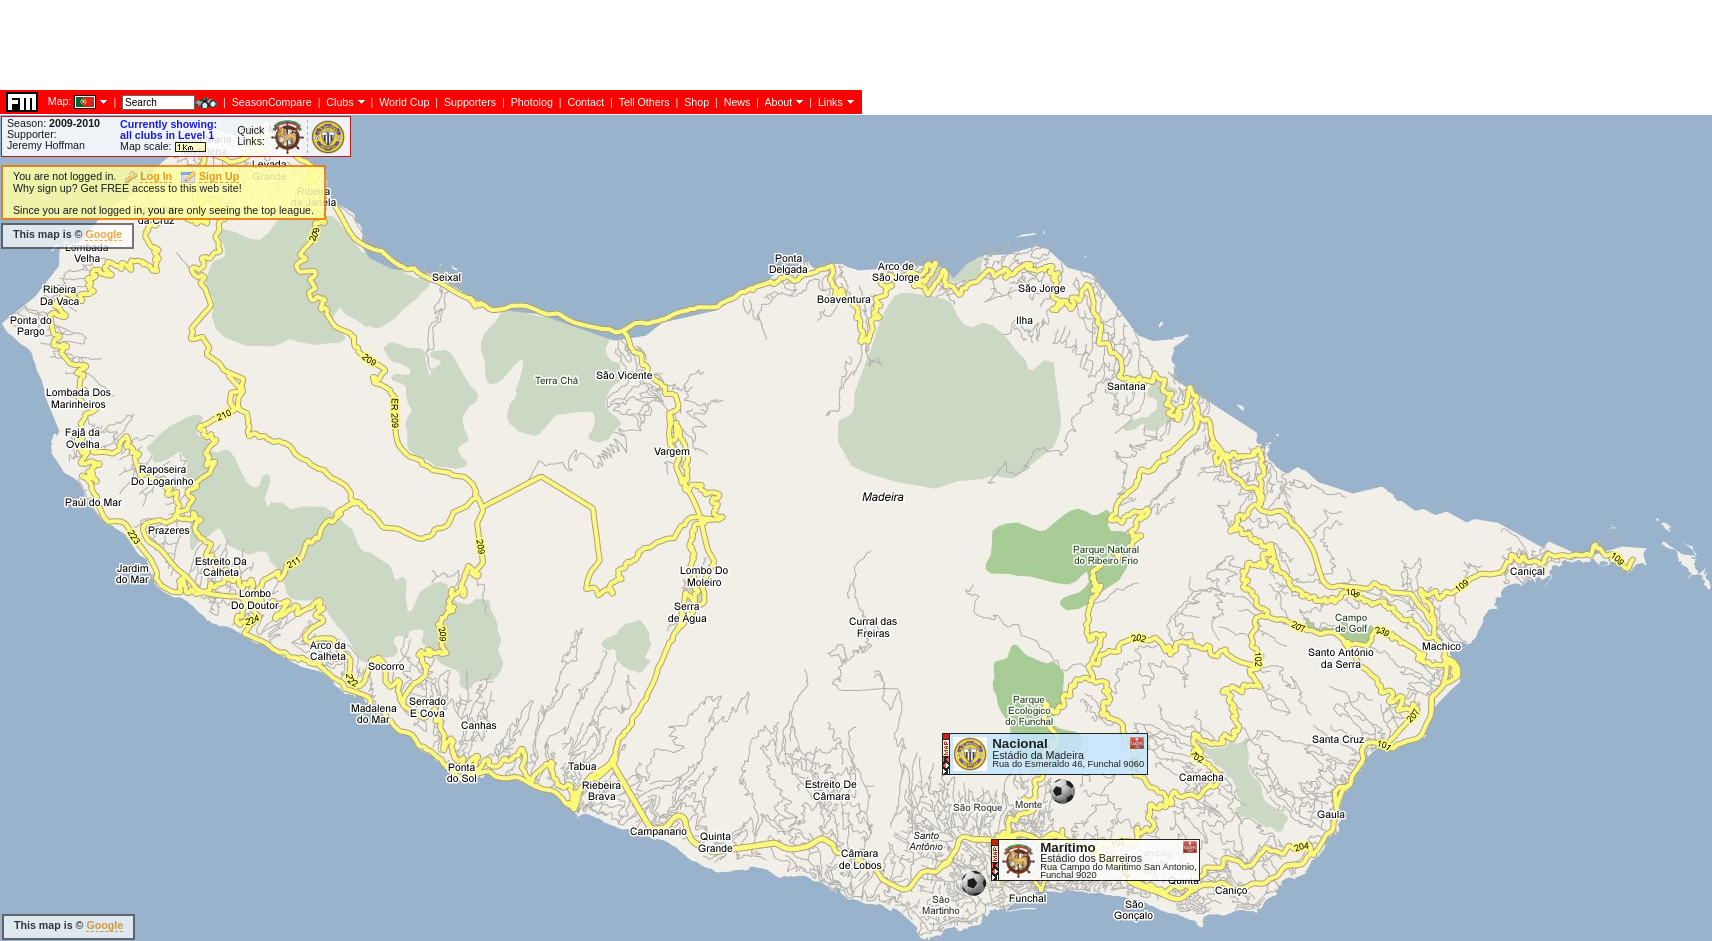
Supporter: (32, 134)
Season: (53, 123)
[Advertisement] (364, 555)
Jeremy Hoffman (46, 145)
